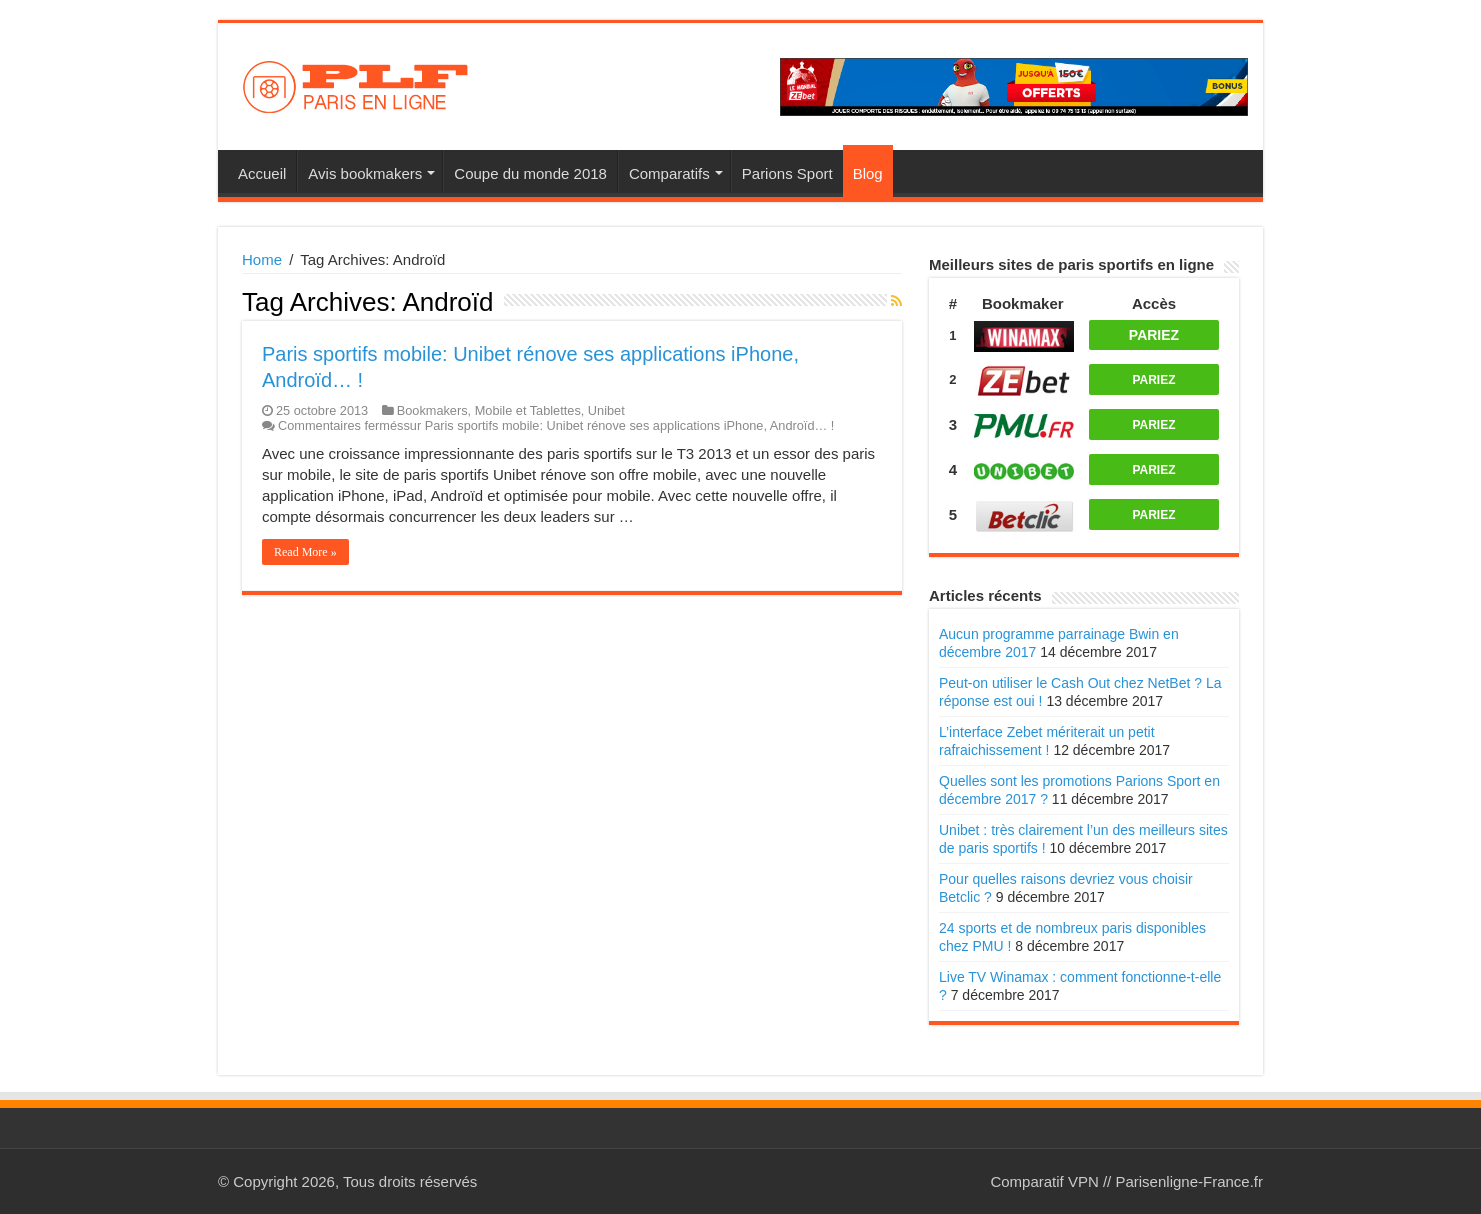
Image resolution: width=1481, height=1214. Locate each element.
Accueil (262, 173)
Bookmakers (432, 410)
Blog (868, 173)
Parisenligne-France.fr (1189, 1181)
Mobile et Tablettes (528, 410)
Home (262, 259)
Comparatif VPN (1044, 1181)
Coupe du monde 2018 (530, 173)
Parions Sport (787, 173)
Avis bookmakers (365, 173)
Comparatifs (669, 173)
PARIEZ (1154, 335)
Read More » (305, 552)
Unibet (606, 410)
